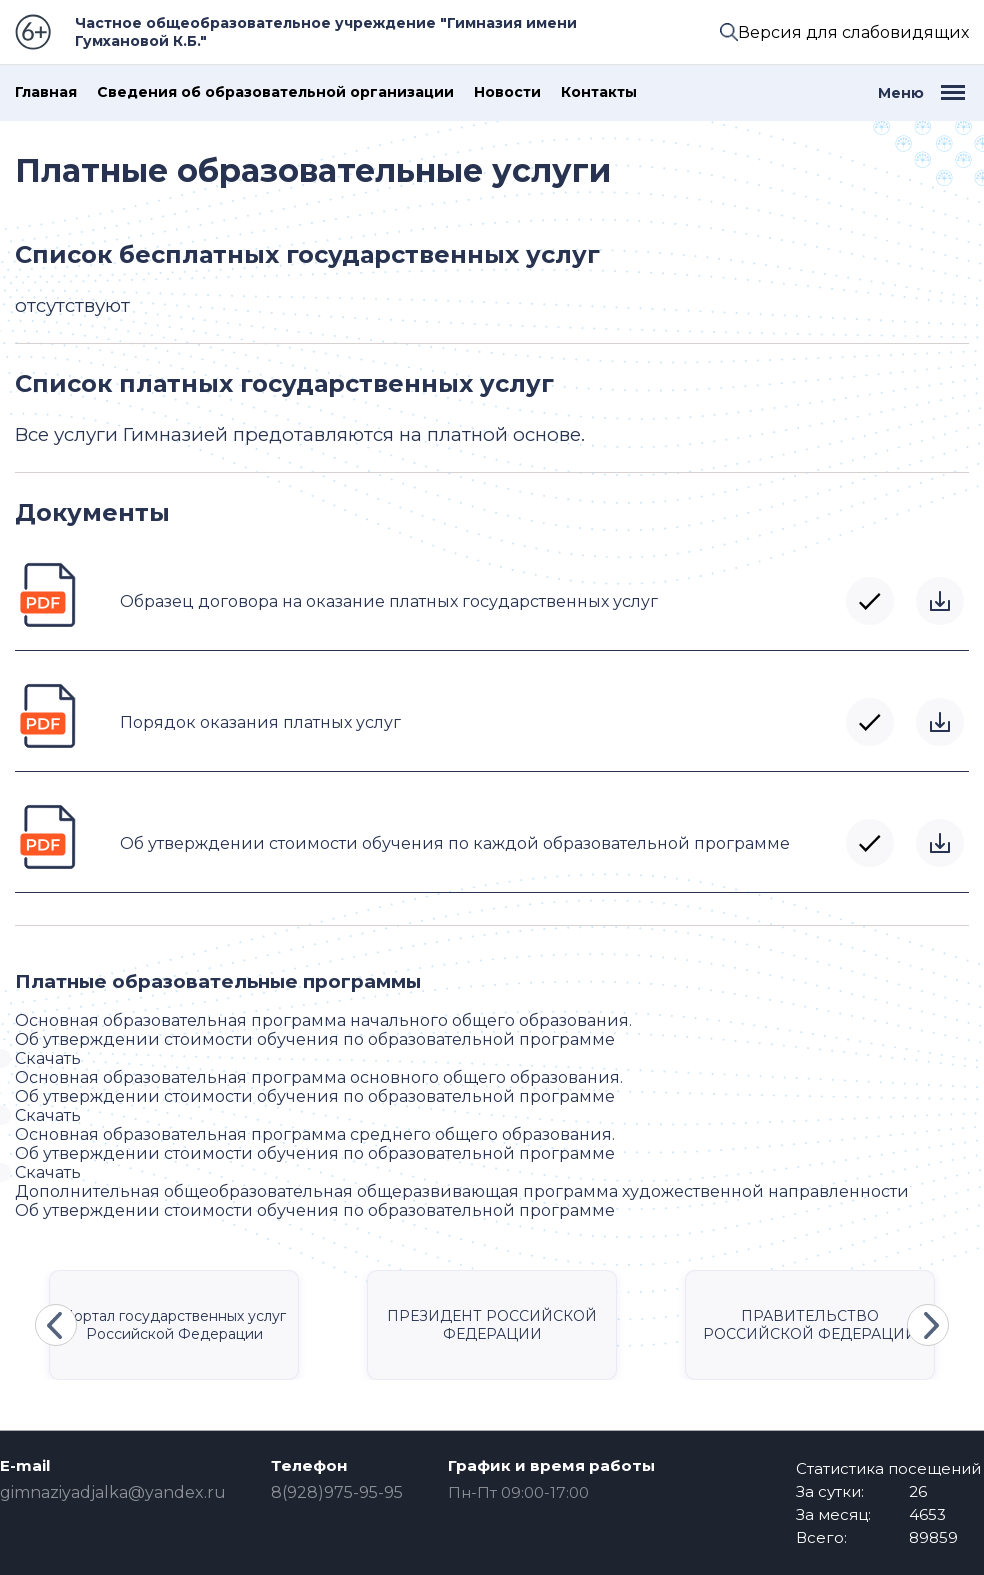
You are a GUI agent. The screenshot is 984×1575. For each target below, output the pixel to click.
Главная (46, 92)
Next (928, 1325)
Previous (56, 1325)
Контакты (599, 92)
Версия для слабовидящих (853, 32)
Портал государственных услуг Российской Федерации (174, 1325)
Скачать (940, 601)
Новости (507, 92)
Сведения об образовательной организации (275, 92)
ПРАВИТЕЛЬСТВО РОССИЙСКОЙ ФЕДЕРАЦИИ (810, 1325)
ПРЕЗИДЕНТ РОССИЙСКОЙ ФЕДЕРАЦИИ (492, 1325)
